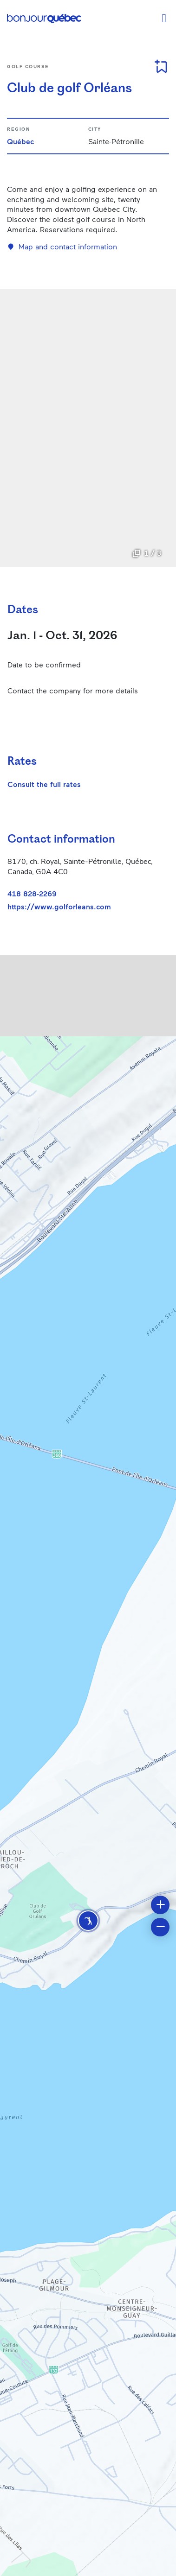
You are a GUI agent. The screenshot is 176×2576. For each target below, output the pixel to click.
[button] (88, 1920)
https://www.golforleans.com (59, 906)
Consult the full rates (44, 784)
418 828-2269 (32, 893)
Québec (20, 141)
